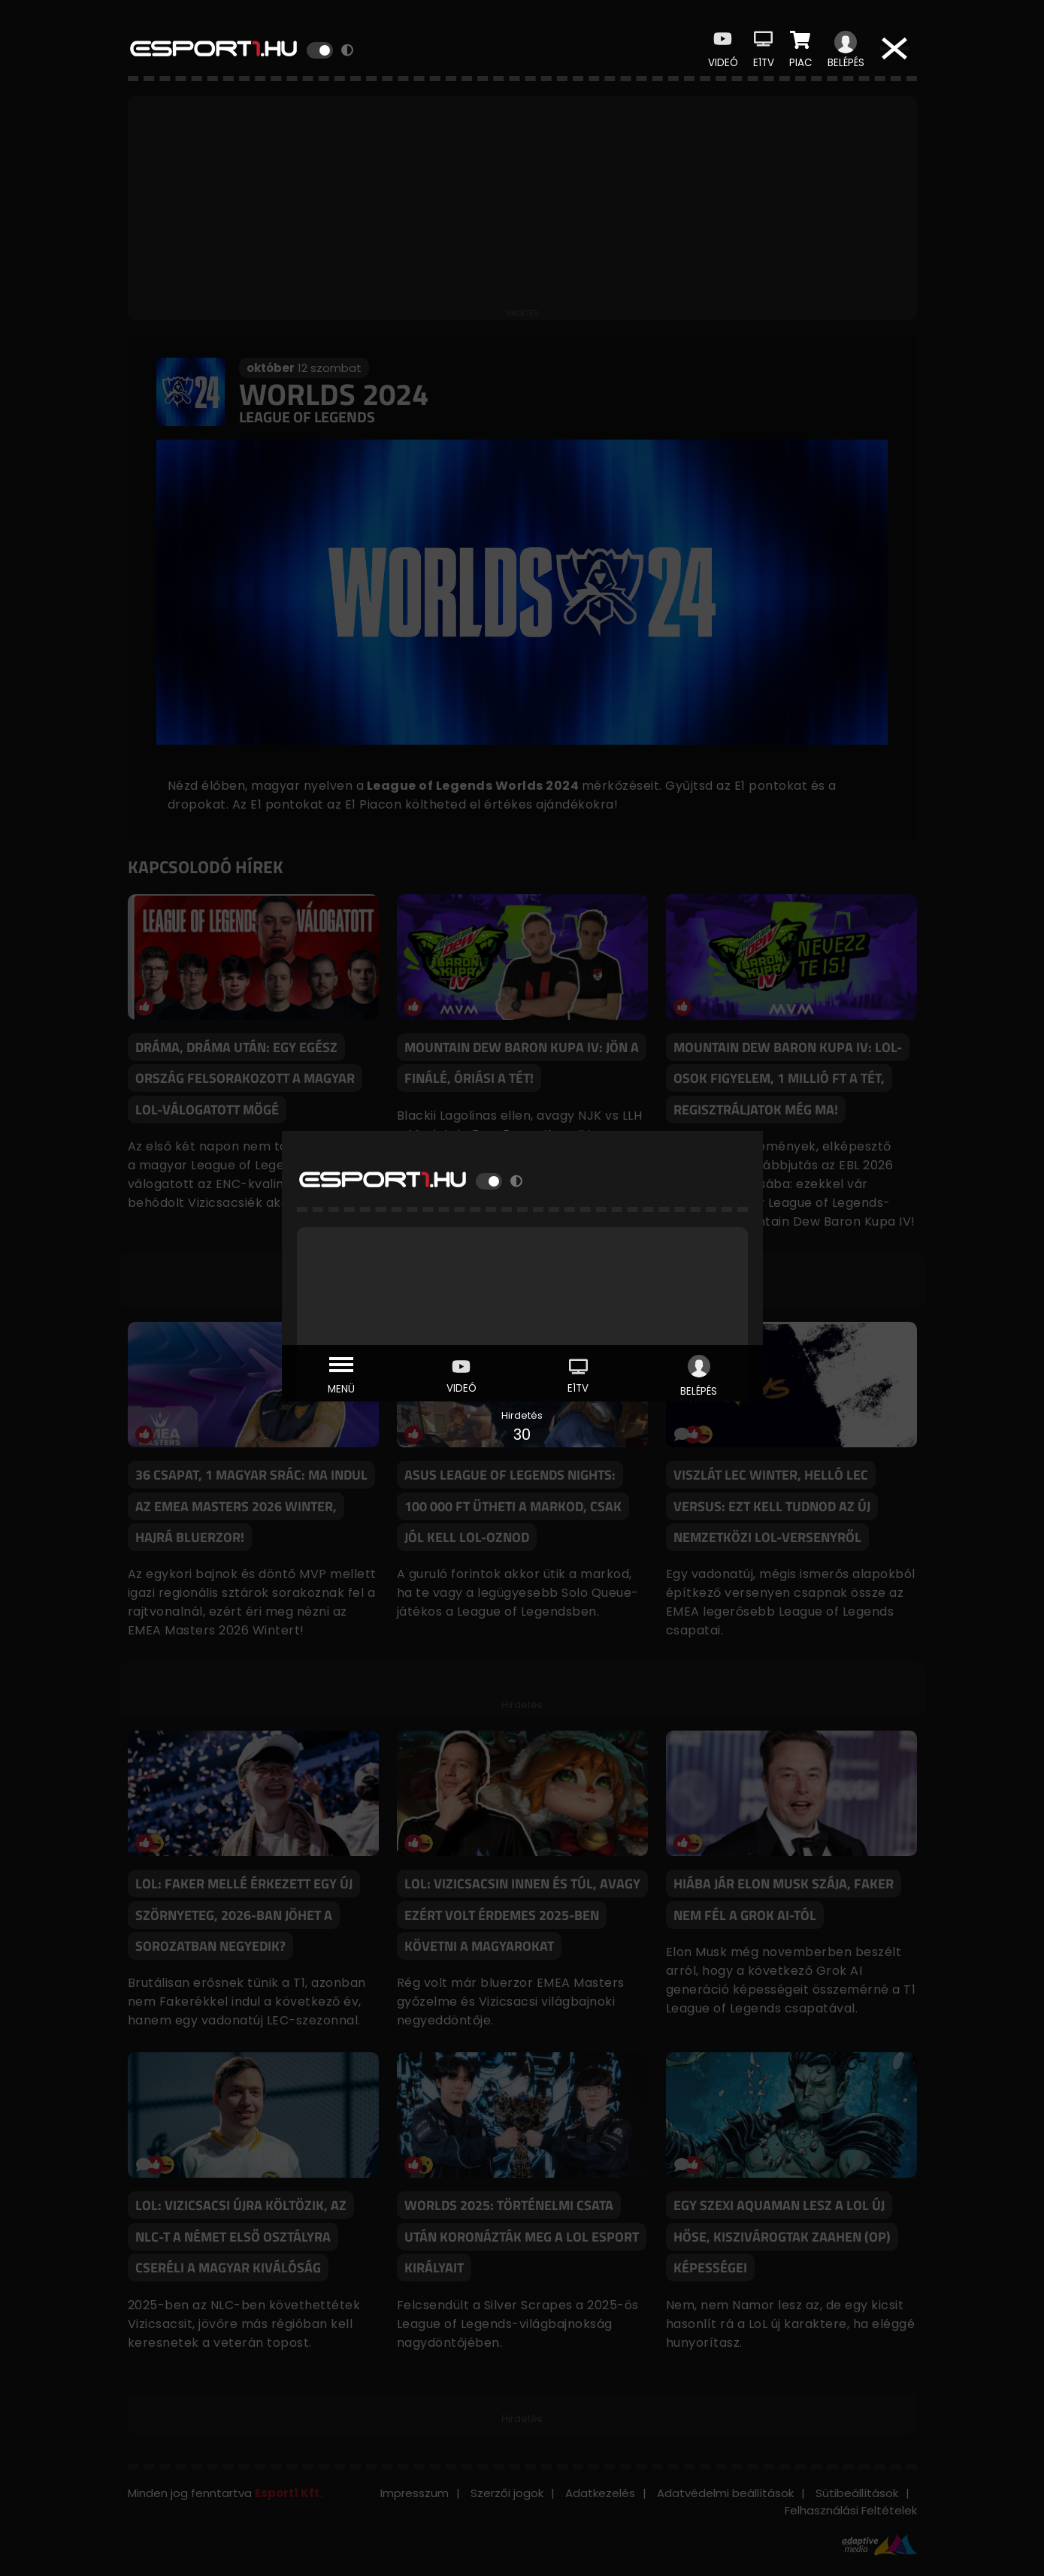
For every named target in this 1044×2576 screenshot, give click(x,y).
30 (522, 1434)
